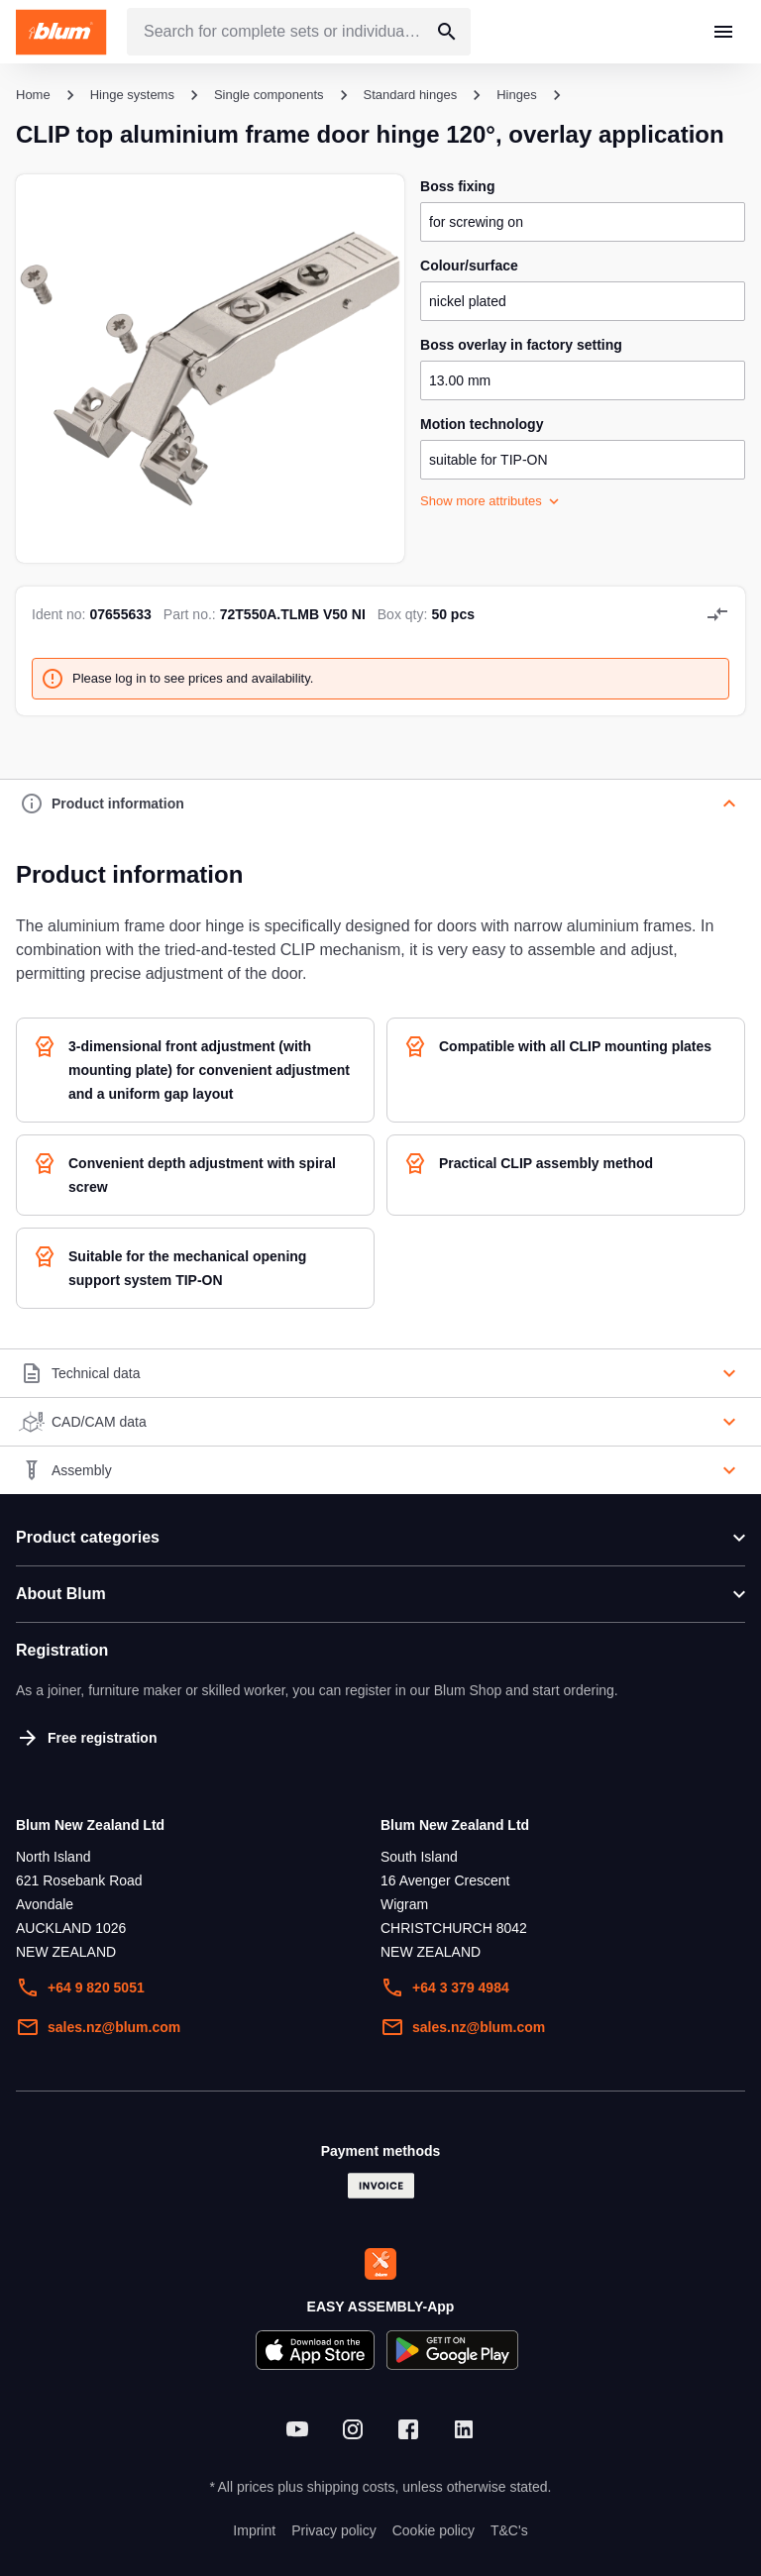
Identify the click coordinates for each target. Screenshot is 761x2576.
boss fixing (457, 186)
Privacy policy (334, 2530)
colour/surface (469, 265)
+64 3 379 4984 (444, 1987)
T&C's (509, 2530)
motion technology (481, 424)
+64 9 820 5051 (80, 1987)
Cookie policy (433, 2530)
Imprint (254, 2530)
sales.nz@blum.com (98, 2027)
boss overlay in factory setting (521, 345)
